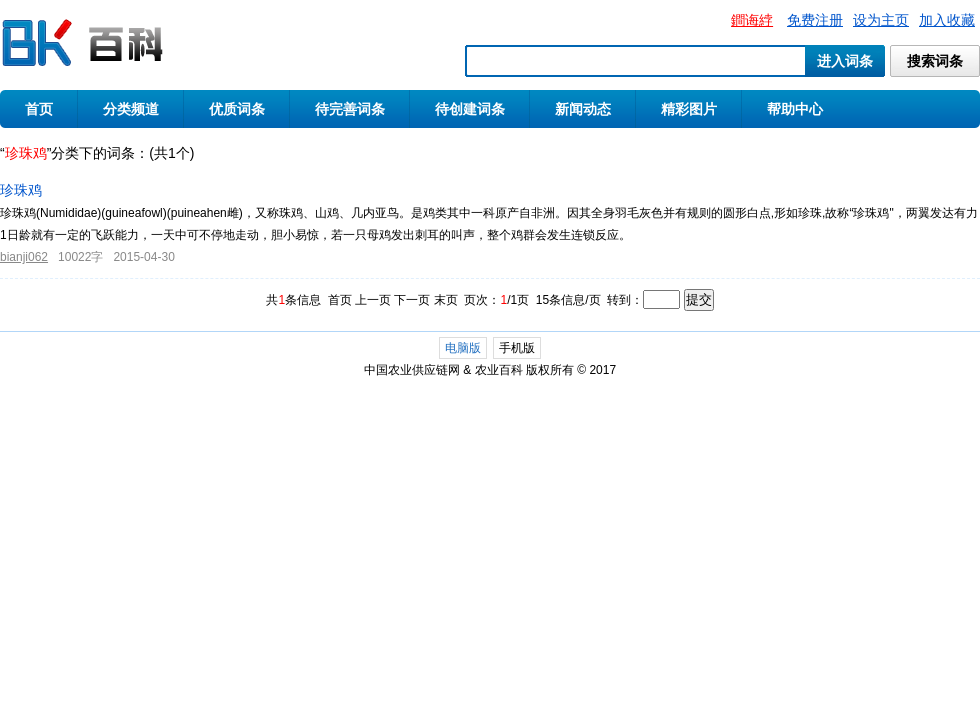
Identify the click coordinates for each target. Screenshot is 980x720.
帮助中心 (795, 109)
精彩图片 (689, 109)
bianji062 (24, 257)
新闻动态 (583, 109)
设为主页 (881, 20)
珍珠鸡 (21, 190)
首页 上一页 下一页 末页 (393, 300)
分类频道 (131, 109)
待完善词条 (350, 109)
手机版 (517, 348)
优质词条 (237, 109)
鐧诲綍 (752, 20)
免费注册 (815, 20)
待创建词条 (470, 109)
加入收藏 (947, 20)
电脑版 (463, 348)
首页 (39, 109)
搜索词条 (935, 61)
